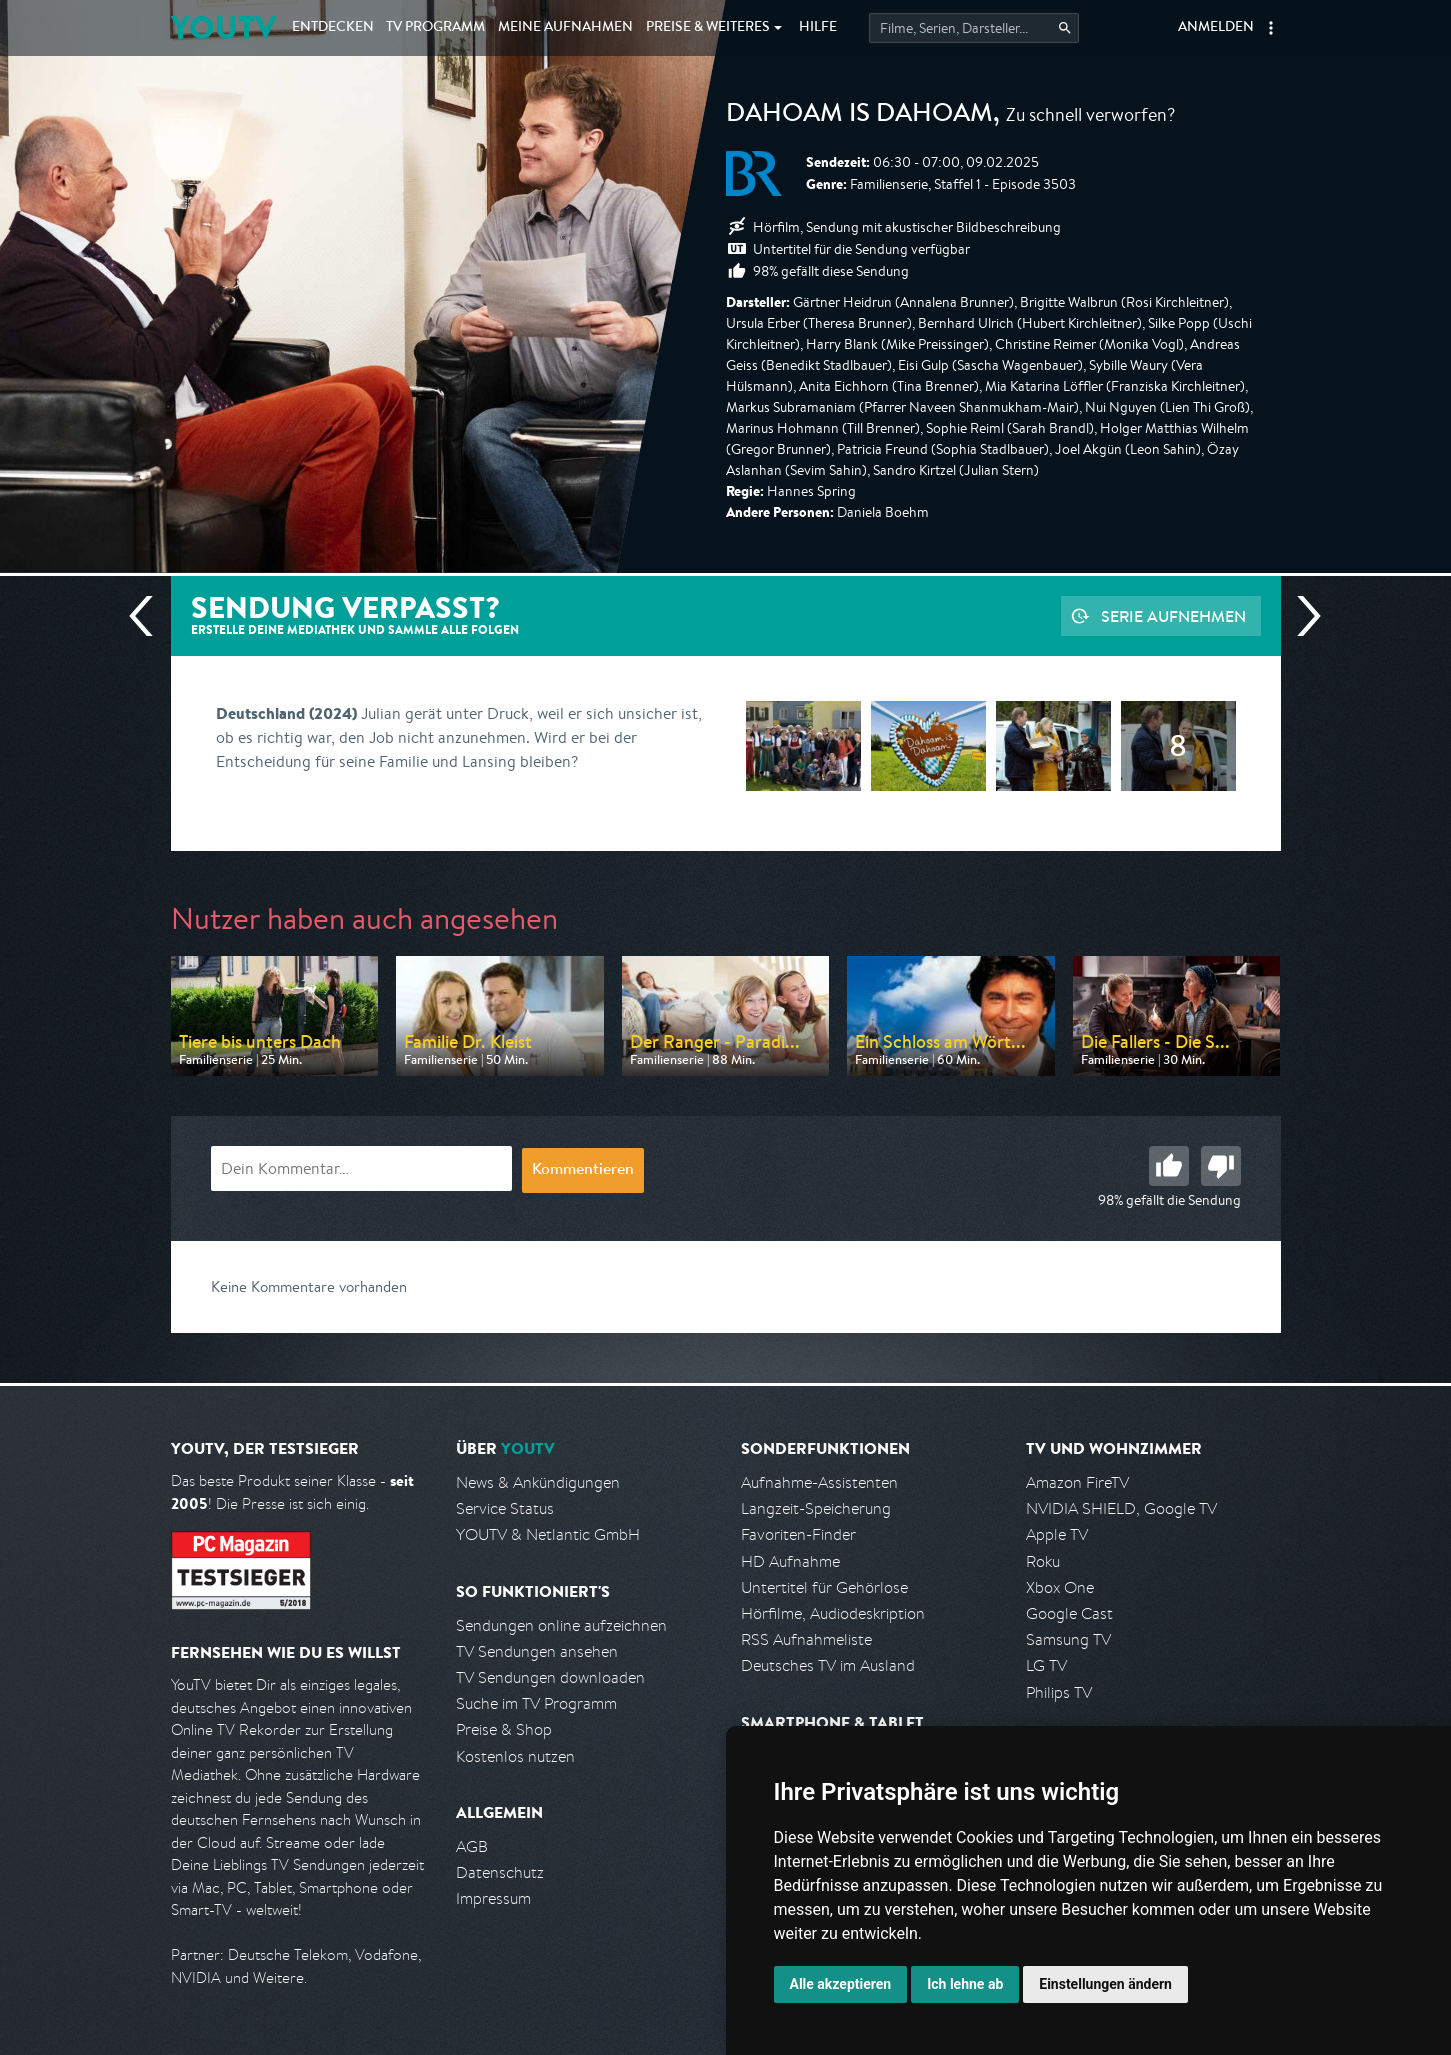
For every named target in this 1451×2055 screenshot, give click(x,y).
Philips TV (1059, 1692)
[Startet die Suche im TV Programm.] (974, 28)
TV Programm (435, 28)
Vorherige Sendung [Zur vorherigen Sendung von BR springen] (149, 616)
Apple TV (1057, 1534)
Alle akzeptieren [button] (841, 1984)
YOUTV (223, 27)
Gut (1169, 1166)
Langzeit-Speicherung (816, 1508)
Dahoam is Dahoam (859, 116)
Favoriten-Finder (798, 1534)
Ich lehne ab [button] (965, 1984)
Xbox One (1060, 1587)
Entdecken (333, 28)
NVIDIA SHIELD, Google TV (1121, 1508)
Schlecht (1221, 1166)
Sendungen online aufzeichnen (561, 1625)
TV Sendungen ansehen (537, 1651)
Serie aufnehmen (1173, 616)
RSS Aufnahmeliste (806, 1639)
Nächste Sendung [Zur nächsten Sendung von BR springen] (1301, 616)
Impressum (493, 1898)
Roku (1043, 1561)
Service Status (505, 1508)
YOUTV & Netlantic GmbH (548, 1534)
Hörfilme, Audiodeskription (833, 1613)
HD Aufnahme (790, 1561)
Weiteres (708, 28)
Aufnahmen (565, 28)
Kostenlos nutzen (515, 1756)
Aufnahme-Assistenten (819, 1482)
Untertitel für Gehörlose (824, 1587)
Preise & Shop (504, 1729)
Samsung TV (1068, 1639)
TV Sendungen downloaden (550, 1677)
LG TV (1046, 1665)
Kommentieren (583, 1171)
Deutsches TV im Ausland (828, 1665)
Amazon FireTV (1077, 1482)
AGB (472, 1846)
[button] (1271, 28)
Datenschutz (500, 1872)
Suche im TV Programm (536, 1703)
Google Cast (1069, 1613)
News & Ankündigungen (538, 1482)
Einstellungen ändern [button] (1105, 1984)
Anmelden (1216, 28)
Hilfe (818, 28)
